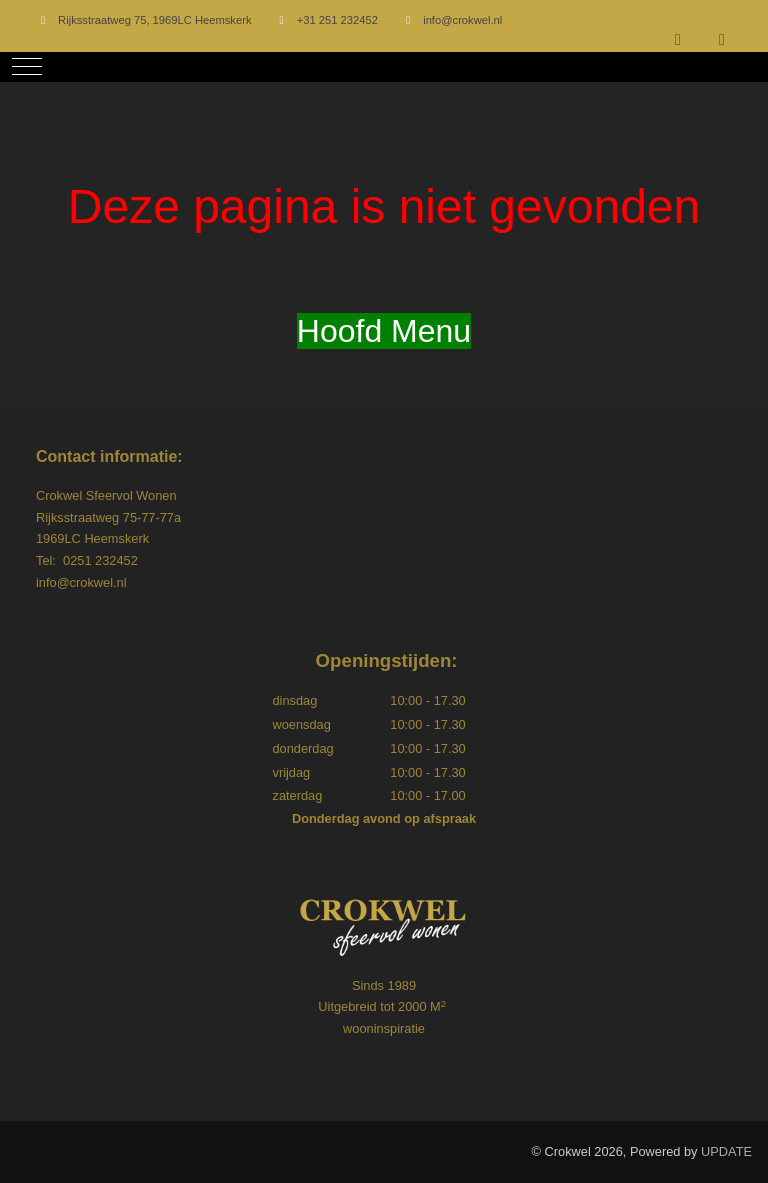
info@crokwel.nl (462, 20)
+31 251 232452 (337, 20)
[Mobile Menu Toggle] (27, 67)
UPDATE (726, 1151)
